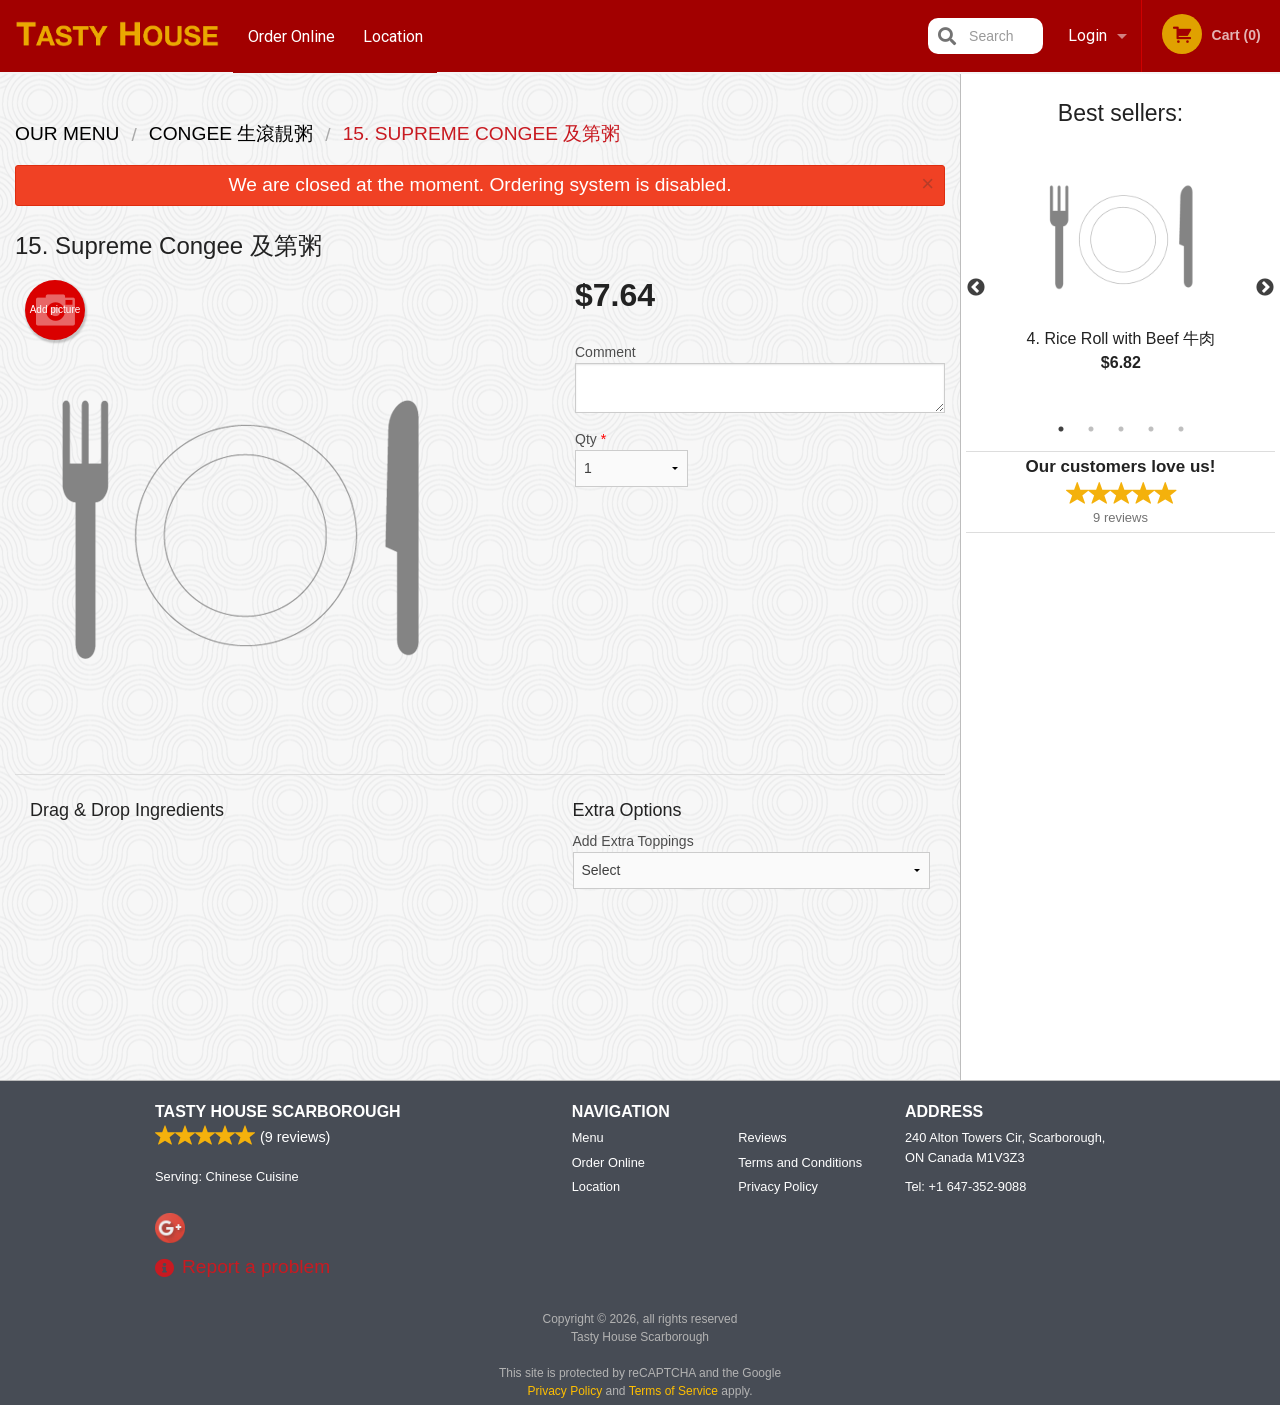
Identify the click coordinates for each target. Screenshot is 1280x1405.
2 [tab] (1091, 429)
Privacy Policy (778, 1187)
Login (1087, 35)
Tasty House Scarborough (278, 1112)
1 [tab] (1061, 429)
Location (394, 35)
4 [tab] (1151, 429)
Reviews (762, 1138)
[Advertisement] (480, 1000)
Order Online (291, 35)
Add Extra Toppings (752, 861)
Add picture (55, 310)
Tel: (965, 1187)
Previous (976, 288)
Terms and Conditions (800, 1163)
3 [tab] (1121, 429)
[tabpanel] (1120, 276)
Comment (760, 378)
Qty (631, 459)
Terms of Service (673, 1392)
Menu (588, 1138)
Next (1265, 288)
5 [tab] (1181, 429)
